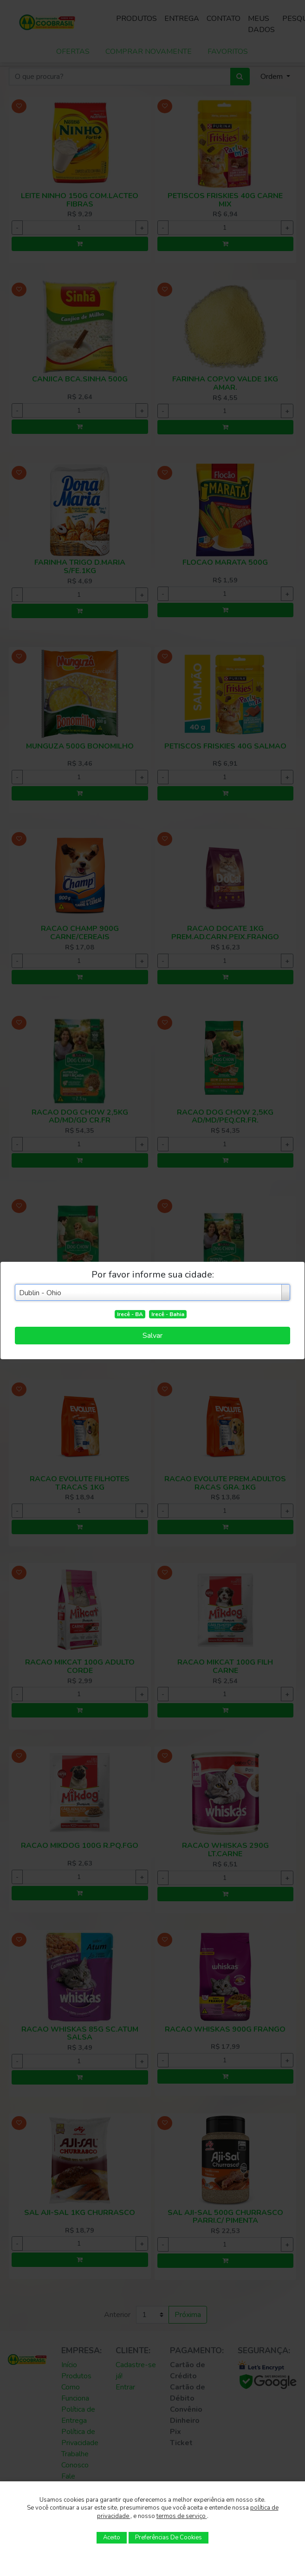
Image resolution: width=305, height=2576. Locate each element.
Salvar (152, 1335)
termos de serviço (181, 2516)
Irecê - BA (130, 1314)
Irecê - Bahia (167, 1314)
